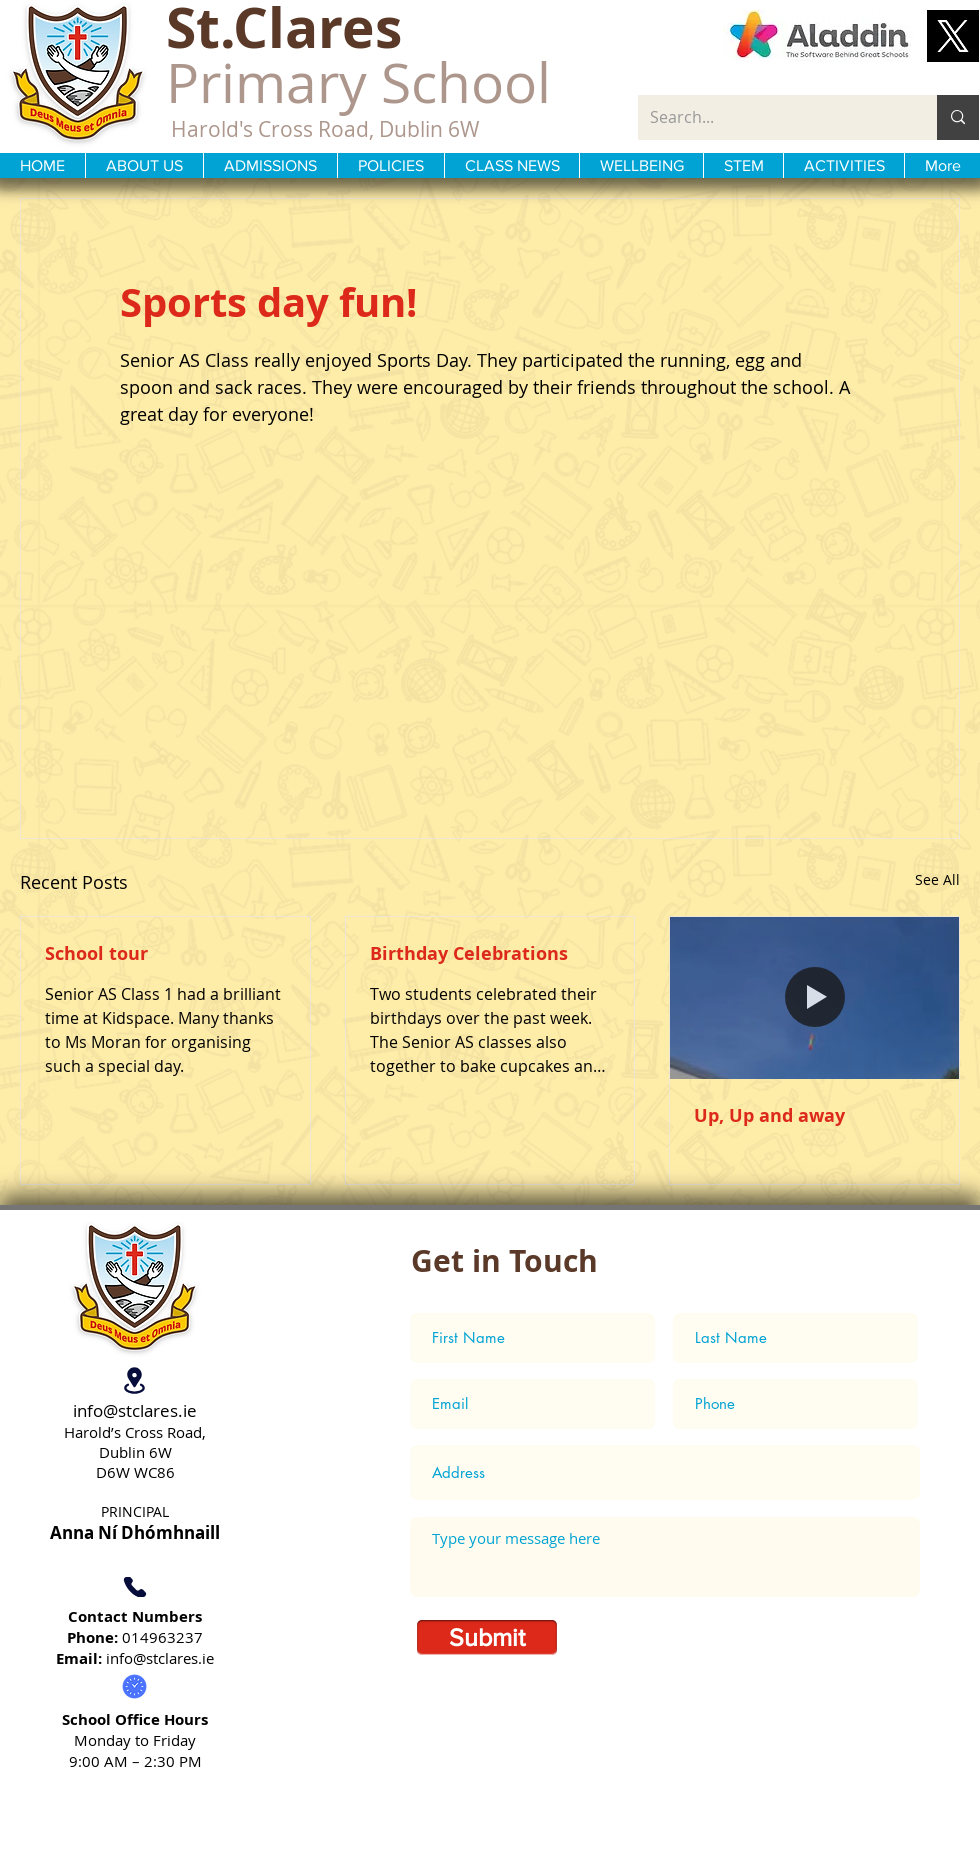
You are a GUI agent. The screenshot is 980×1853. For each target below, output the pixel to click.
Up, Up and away (769, 1115)
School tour (96, 953)
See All (937, 879)
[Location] (134, 1381)
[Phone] (134, 1587)
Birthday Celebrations (469, 953)
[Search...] (772, 117)
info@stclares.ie (135, 1410)
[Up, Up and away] (814, 998)
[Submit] (487, 1637)
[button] (953, 36)
